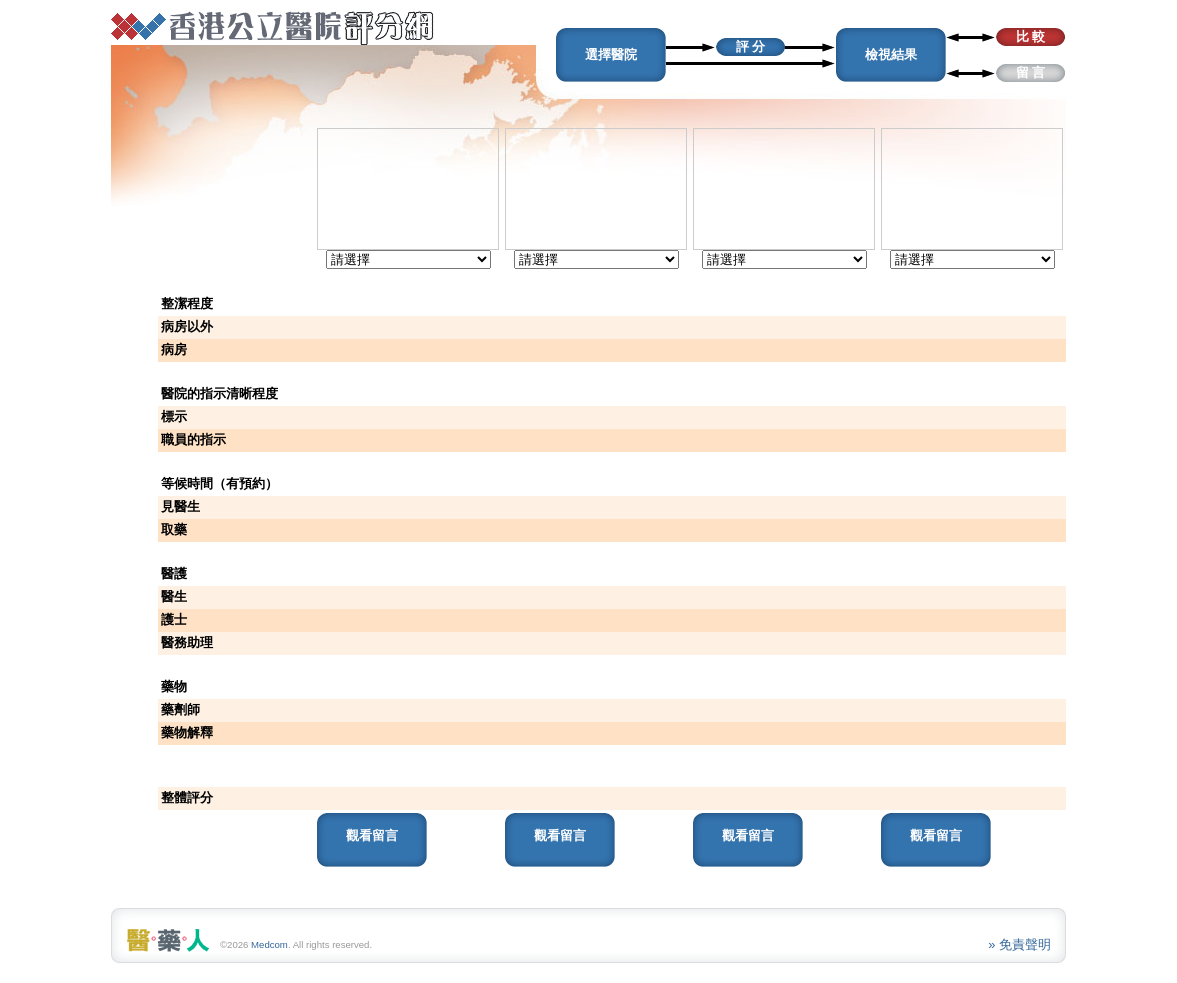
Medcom (269, 944)
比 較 (1031, 36)
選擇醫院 (611, 54)
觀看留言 (372, 835)
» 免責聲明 (1019, 944)
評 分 (751, 46)
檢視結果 (891, 54)
